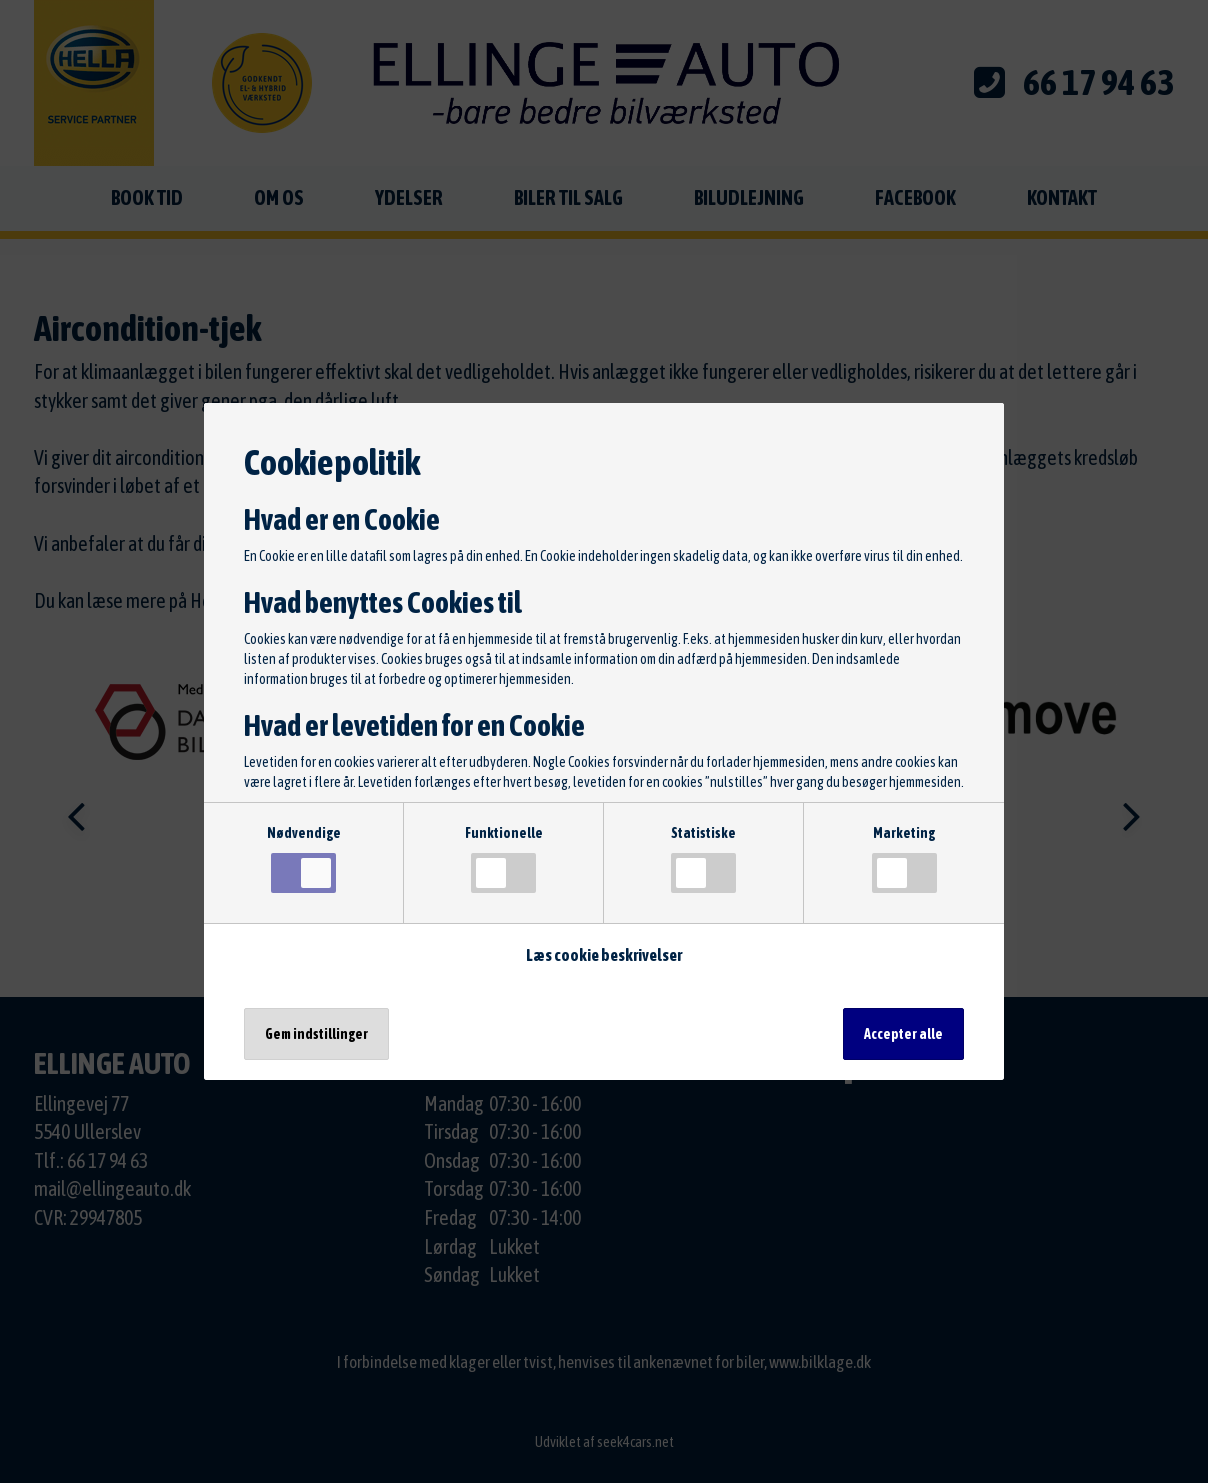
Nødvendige (304, 859)
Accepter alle (903, 1034)
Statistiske (703, 859)
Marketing (904, 859)
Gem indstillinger (316, 1034)
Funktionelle (504, 859)
